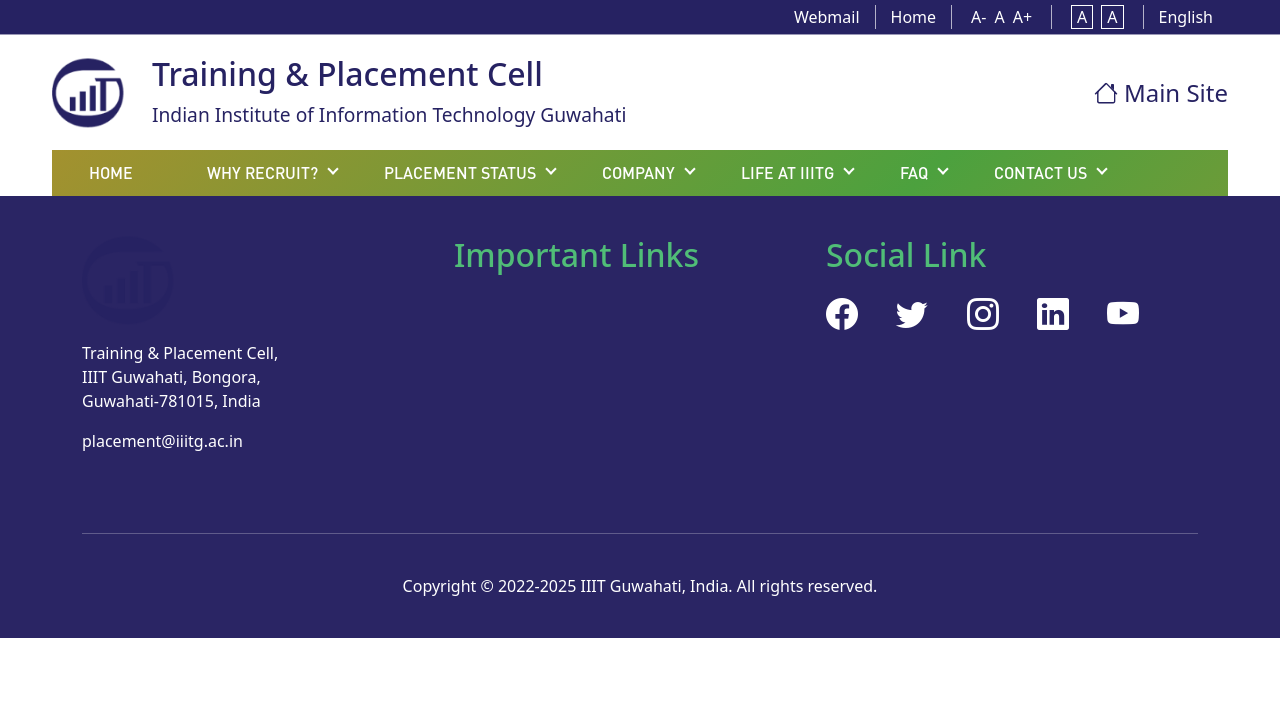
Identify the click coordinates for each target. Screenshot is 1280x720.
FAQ (914, 172)
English (1186, 17)
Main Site (1161, 92)
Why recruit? (262, 172)
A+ (1022, 17)
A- (978, 17)
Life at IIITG (787, 172)
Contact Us (1040, 172)
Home (914, 17)
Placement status (460, 172)
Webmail (827, 17)
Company (638, 172)
